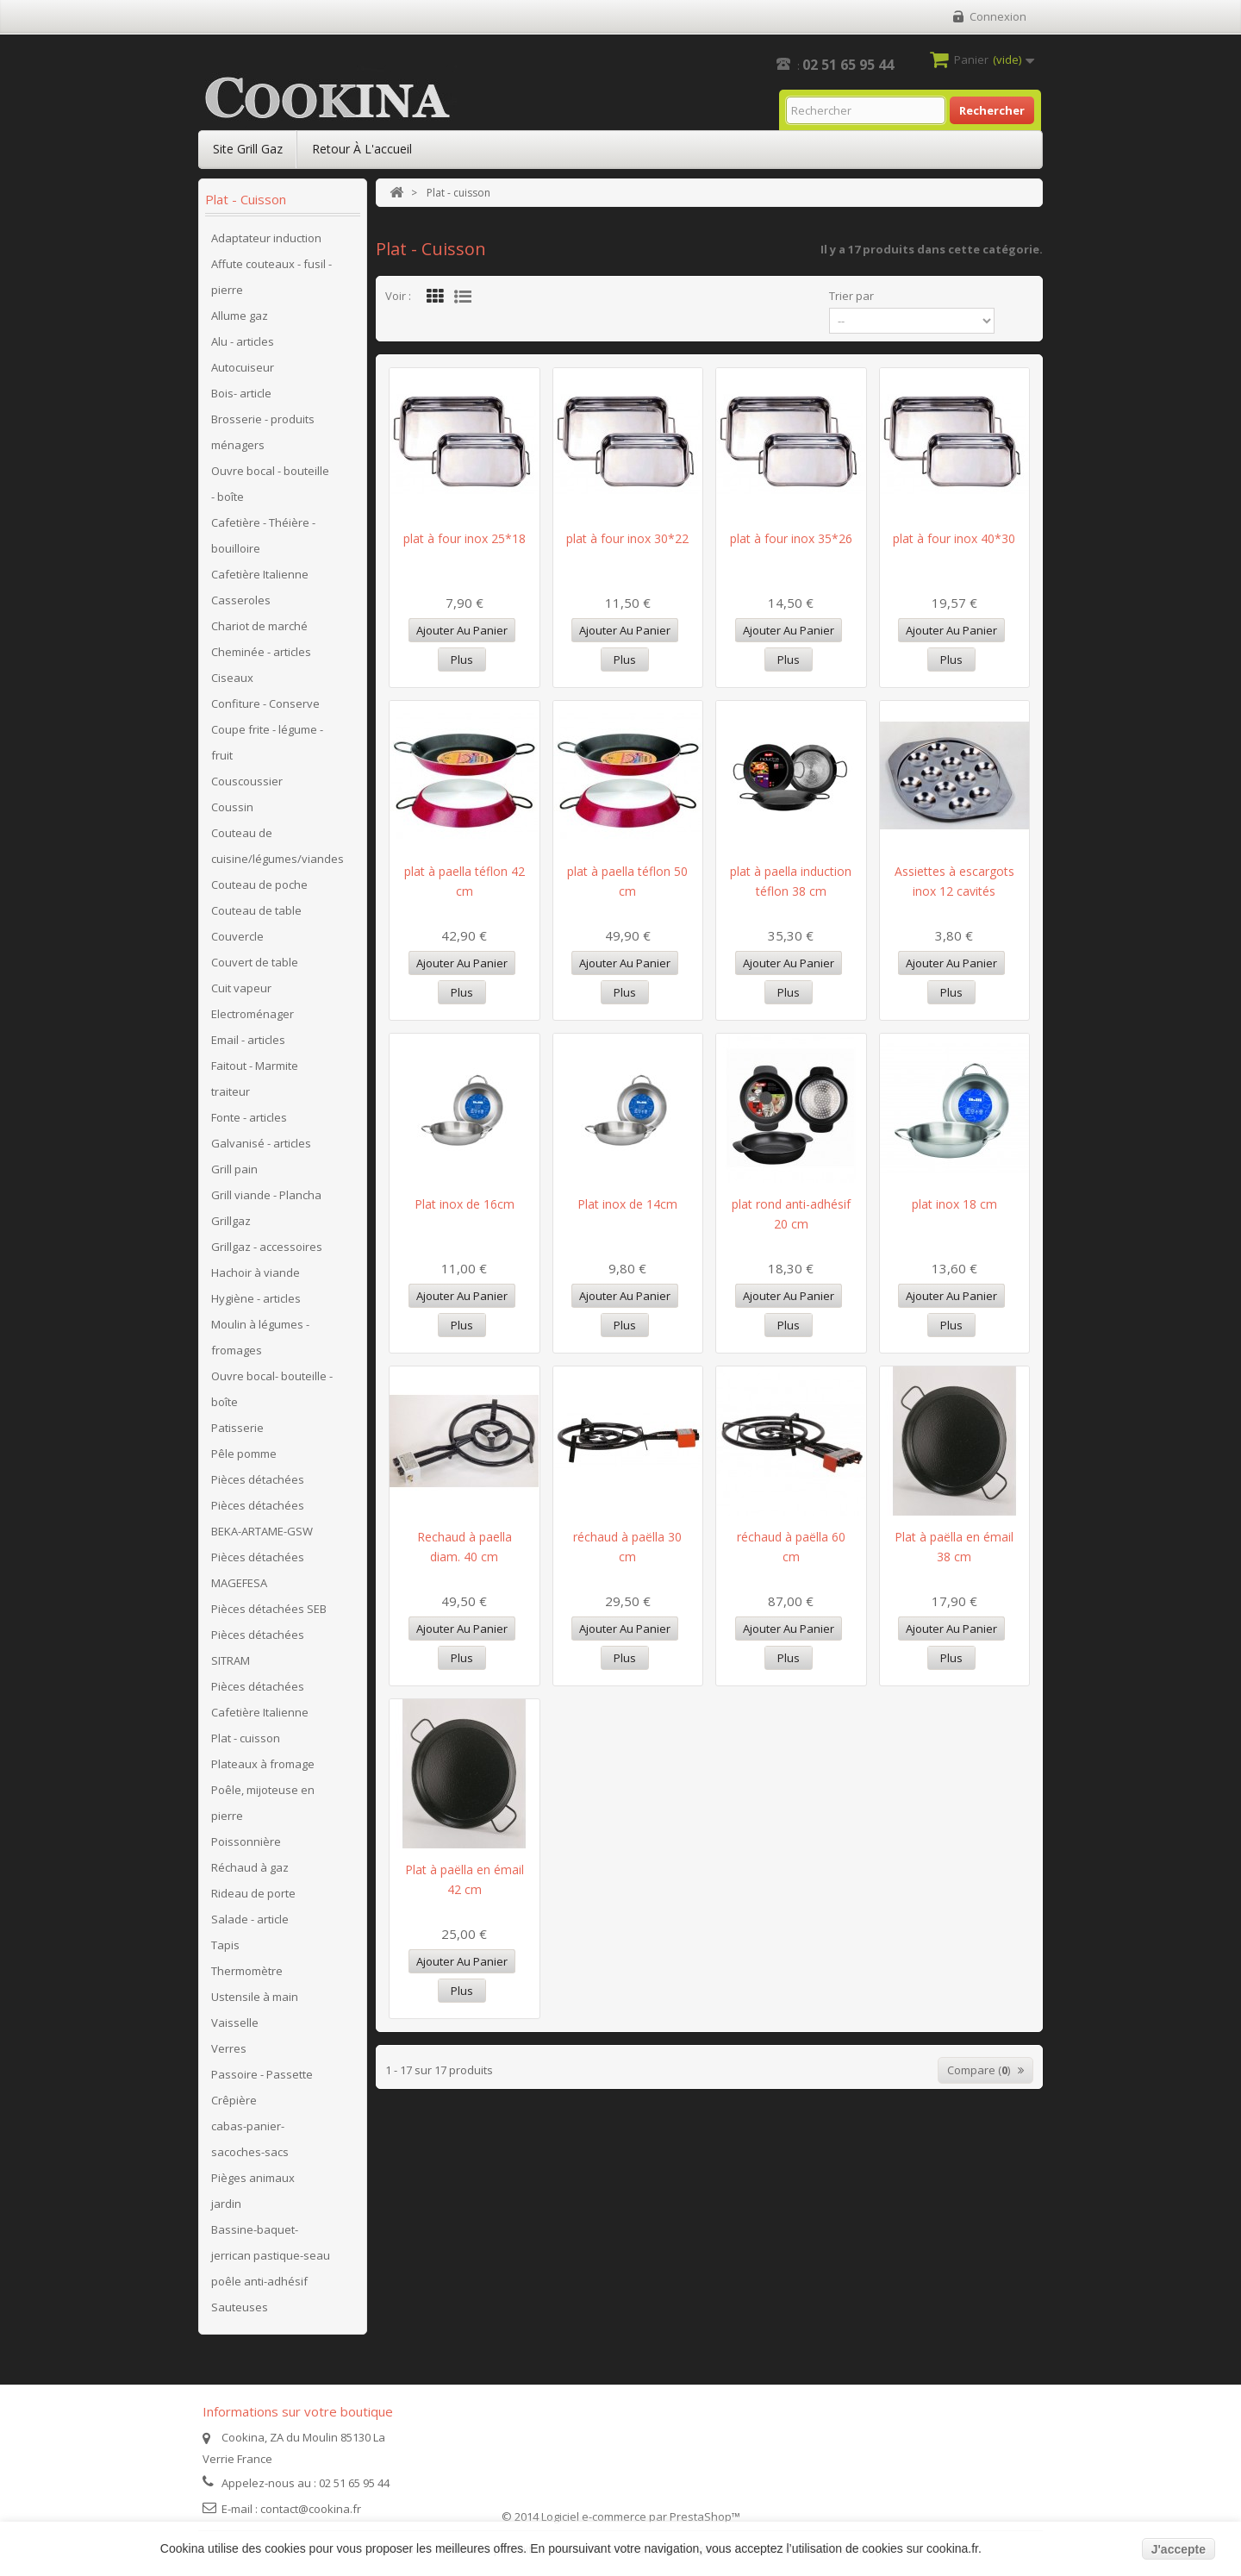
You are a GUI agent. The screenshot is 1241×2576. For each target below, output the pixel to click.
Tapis (225, 1945)
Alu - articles (242, 341)
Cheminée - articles (261, 652)
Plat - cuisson (245, 1738)
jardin (226, 2203)
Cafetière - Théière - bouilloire (263, 535)
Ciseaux (232, 677)
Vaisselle (235, 2022)
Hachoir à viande (255, 1272)
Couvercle (237, 936)
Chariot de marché (259, 626)
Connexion (998, 16)
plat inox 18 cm (954, 1204)
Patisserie (237, 1427)
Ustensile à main (254, 1996)
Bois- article (241, 393)
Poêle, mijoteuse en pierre (263, 1802)
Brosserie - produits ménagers (263, 432)
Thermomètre (247, 1971)
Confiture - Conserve (265, 703)
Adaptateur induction (266, 238)
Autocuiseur (242, 367)
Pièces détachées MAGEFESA (257, 1570)
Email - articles (248, 1039)
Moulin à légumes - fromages (260, 1337)
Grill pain (234, 1169)
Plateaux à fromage (263, 1764)
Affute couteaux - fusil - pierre (271, 276)
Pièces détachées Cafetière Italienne (260, 1699)
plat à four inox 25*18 (464, 538)
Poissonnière (246, 1841)
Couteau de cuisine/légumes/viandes (277, 845)
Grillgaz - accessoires (266, 1246)
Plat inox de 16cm (464, 1204)
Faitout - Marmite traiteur (254, 1078)
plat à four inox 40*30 (954, 538)
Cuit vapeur (241, 988)
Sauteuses (239, 2307)
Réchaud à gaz (250, 1867)
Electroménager (252, 1014)
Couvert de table (254, 962)
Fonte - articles (249, 1117)
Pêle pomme (244, 1453)
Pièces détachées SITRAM (257, 1647)
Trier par (851, 295)
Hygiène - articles (256, 1298)
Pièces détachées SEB (269, 1608)
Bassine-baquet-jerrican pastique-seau (270, 2242)
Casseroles (241, 600)
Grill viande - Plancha (266, 1195)
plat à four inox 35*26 (791, 538)
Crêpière (234, 2100)
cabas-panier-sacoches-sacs (250, 2139)
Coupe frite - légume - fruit (267, 742)
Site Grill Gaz (248, 149)
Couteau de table (256, 910)
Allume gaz (239, 315)
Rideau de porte (253, 1893)
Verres (228, 2048)
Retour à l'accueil (362, 149)
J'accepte (1178, 2549)
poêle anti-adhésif (259, 2281)
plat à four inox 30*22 (627, 538)
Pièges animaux (253, 2177)
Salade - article (250, 1919)
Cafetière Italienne (260, 574)
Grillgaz (231, 1221)
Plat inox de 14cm (627, 1204)
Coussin (232, 807)
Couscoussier (247, 781)
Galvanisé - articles (261, 1143)
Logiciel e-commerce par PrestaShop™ (640, 2516)
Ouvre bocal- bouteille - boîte (272, 1389)
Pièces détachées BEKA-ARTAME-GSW (262, 1518)
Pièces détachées (257, 1479)
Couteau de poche (259, 884)
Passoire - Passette (262, 2074)
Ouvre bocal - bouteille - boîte (270, 483)
